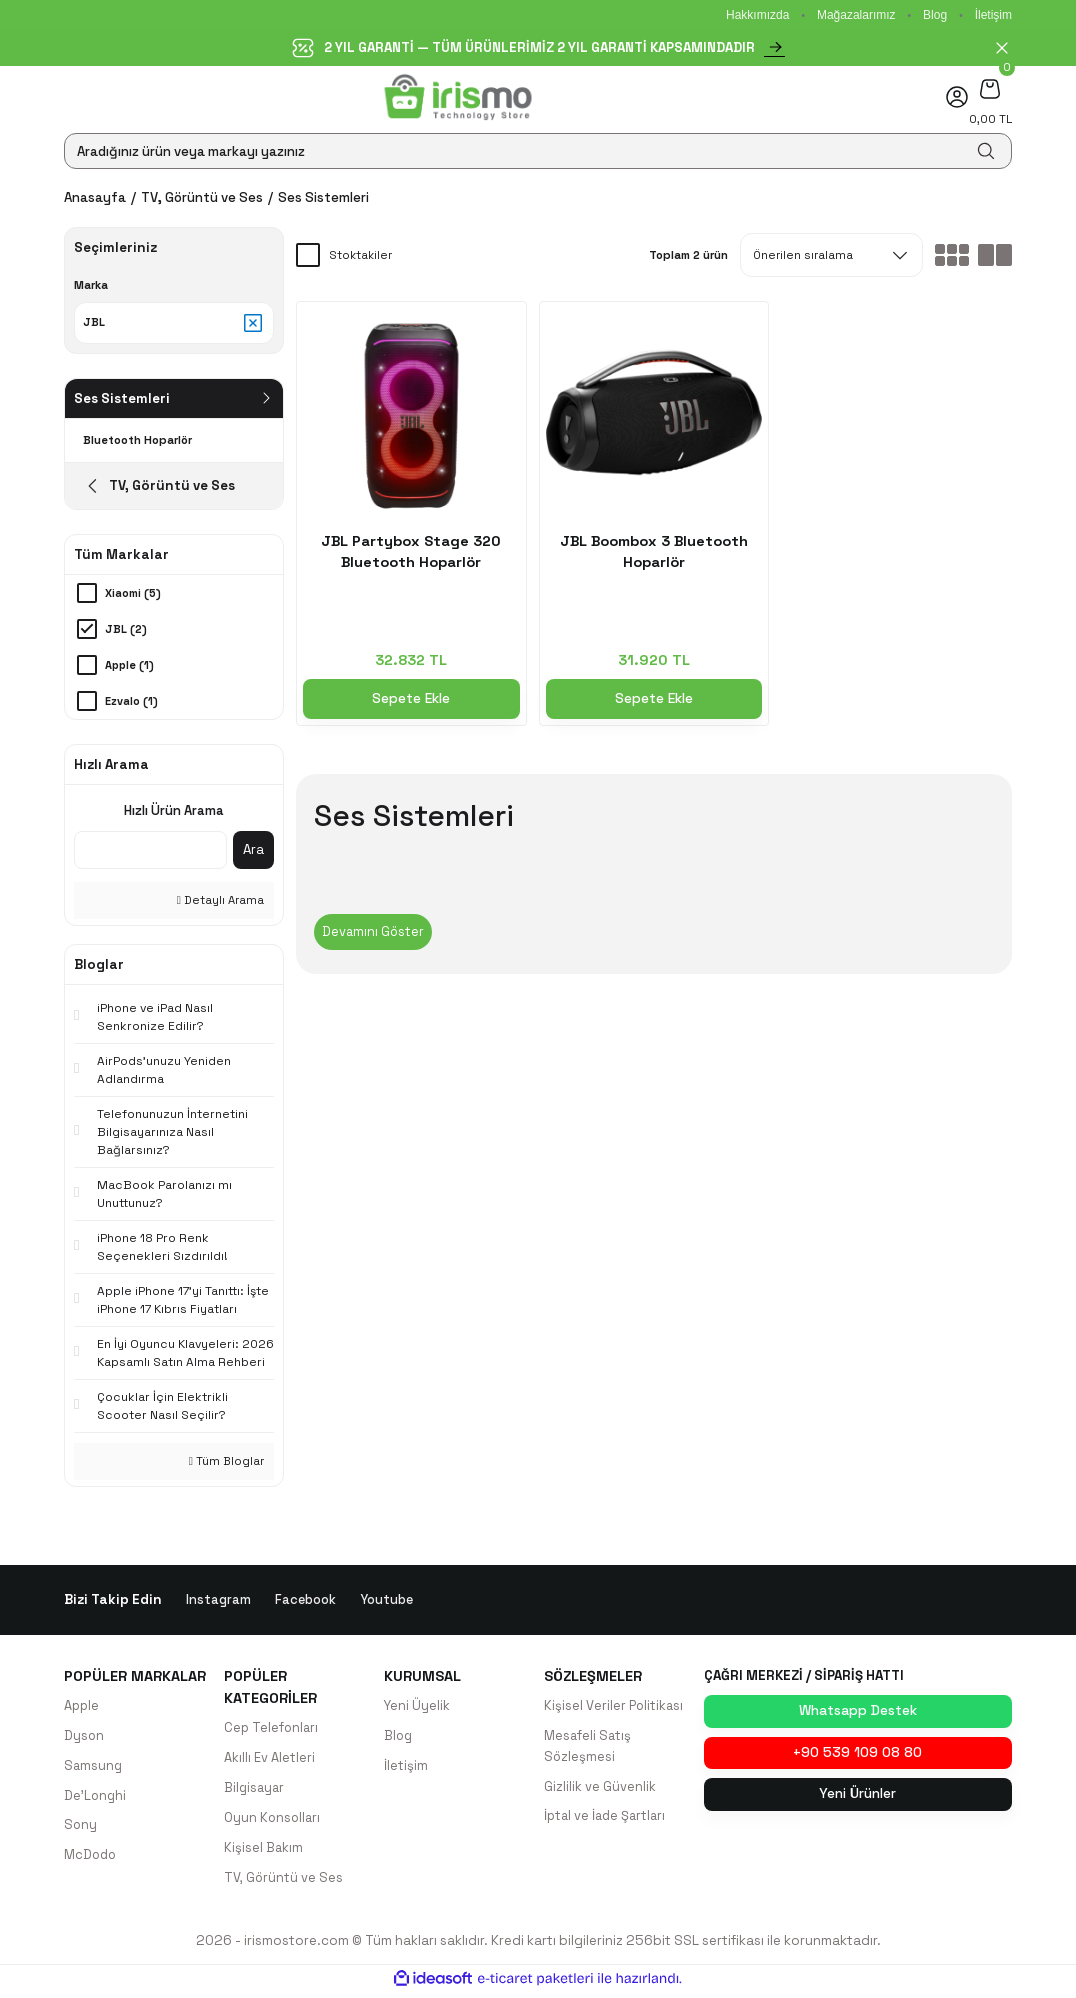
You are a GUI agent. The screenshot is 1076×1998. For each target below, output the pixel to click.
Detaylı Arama (220, 902)
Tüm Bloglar (226, 1463)
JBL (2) (126, 631)
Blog (935, 15)
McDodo (91, 1860)
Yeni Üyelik (417, 1708)
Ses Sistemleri (323, 197)
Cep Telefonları (272, 1730)
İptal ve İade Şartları (607, 1820)
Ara (253, 851)
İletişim (993, 15)
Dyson (84, 1738)
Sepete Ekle (411, 699)
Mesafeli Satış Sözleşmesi (588, 1749)
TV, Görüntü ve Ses (284, 1882)
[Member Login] (957, 97)
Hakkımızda (757, 15)
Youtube (388, 1601)
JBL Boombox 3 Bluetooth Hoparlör (654, 551)
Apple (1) (130, 667)
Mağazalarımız (856, 15)
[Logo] (458, 97)
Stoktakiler (361, 255)
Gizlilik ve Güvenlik (600, 1790)
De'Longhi (96, 1799)
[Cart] (990, 88)
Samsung (94, 1769)
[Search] (538, 151)
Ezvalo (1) (131, 703)
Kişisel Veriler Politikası (614, 1708)
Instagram (218, 1601)
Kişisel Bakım (264, 1852)
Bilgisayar (255, 1791)
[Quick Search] (150, 852)
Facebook (306, 1601)
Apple (82, 1708)
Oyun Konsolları (273, 1821)
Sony (81, 1829)
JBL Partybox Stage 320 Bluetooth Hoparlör (411, 551)
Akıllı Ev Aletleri (269, 1761)
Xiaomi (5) (133, 595)
